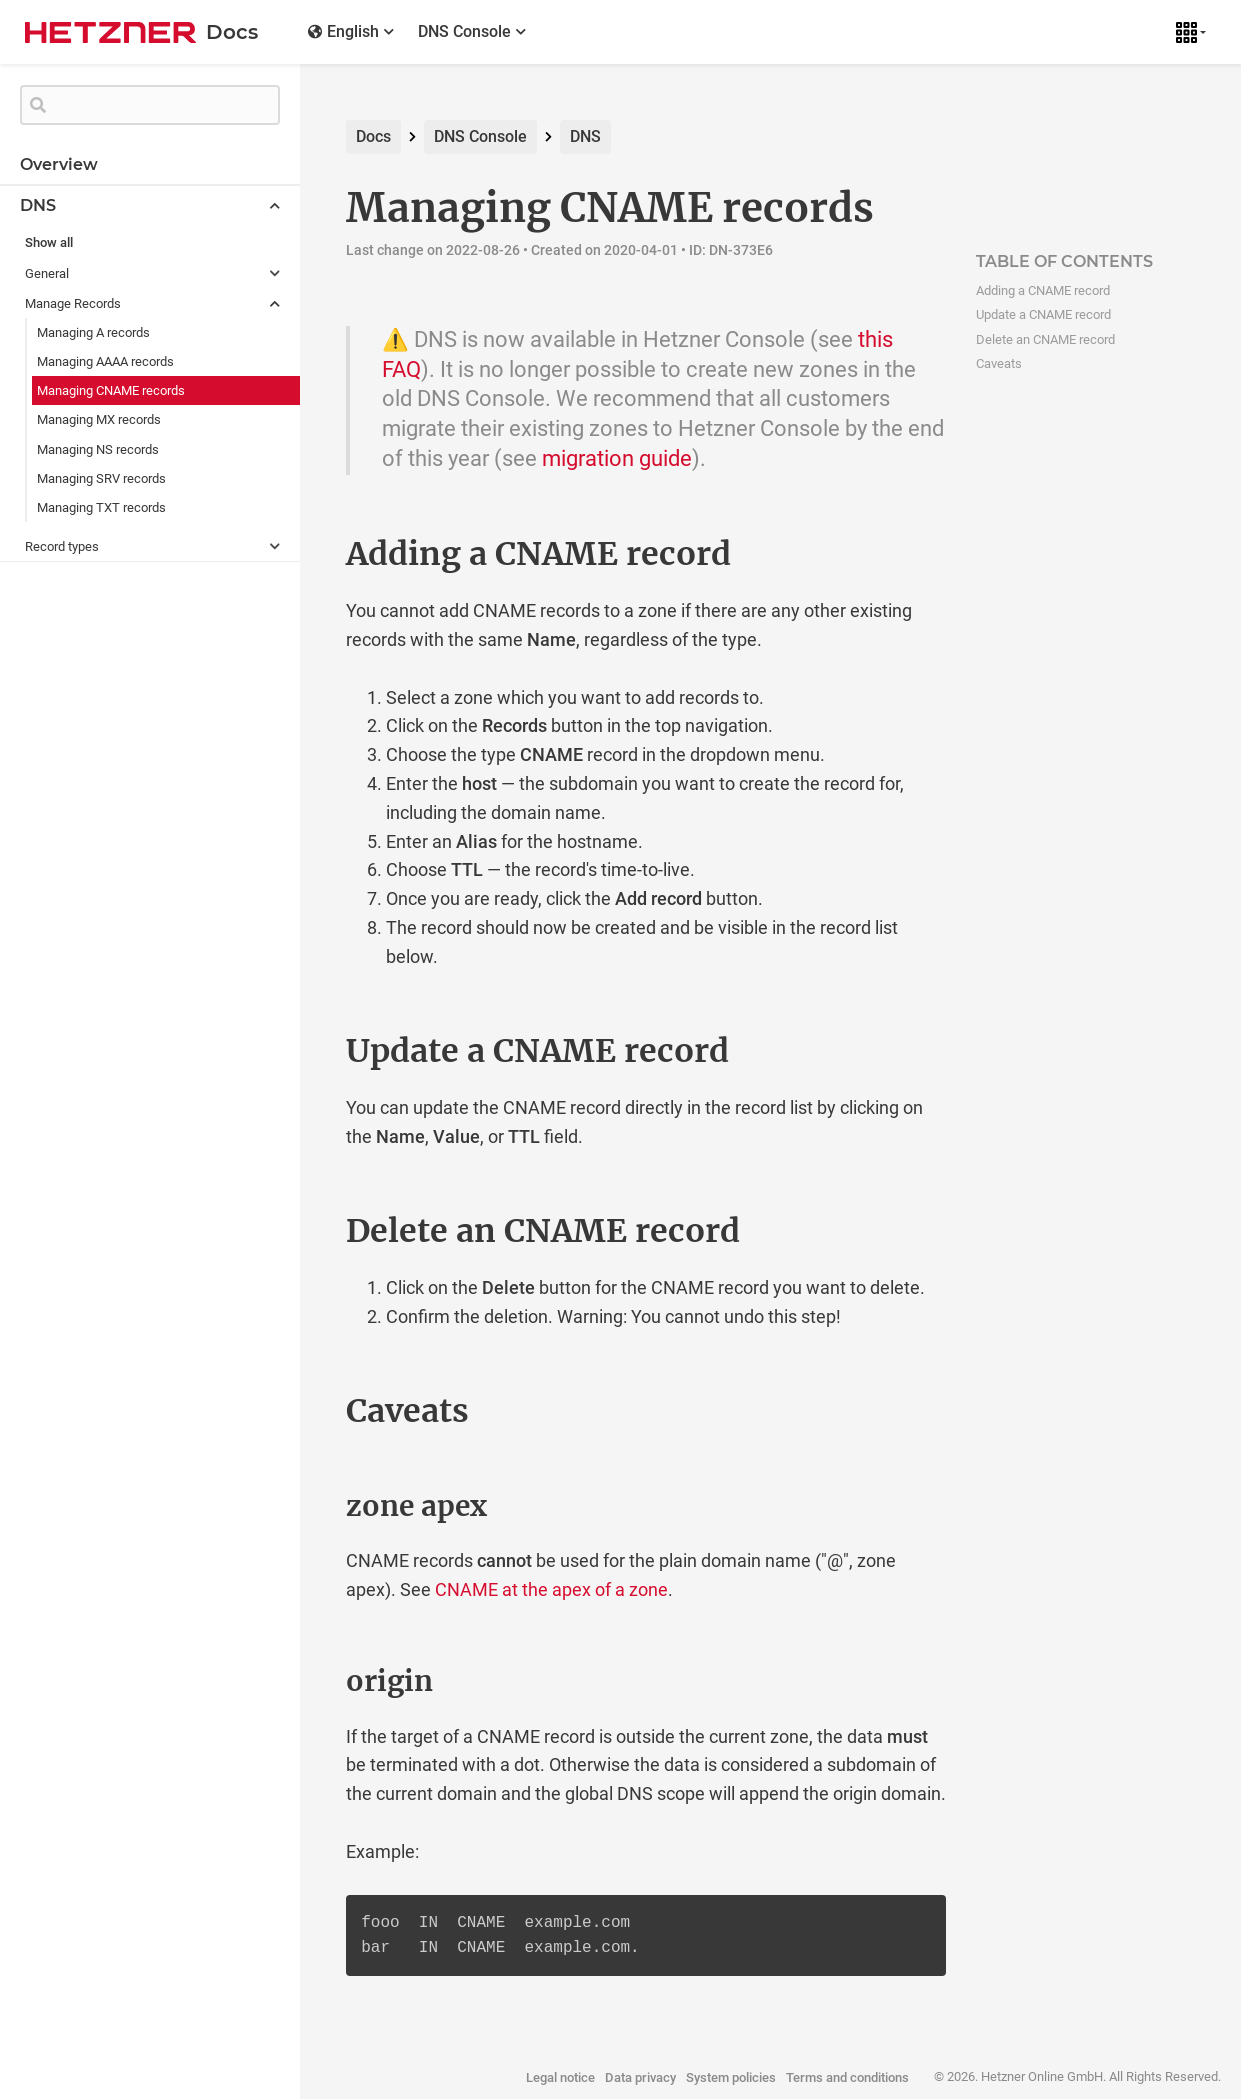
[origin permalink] (304, 1682)
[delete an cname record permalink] (304, 1231)
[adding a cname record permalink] (304, 554)
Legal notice (560, 2077)
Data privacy (640, 2077)
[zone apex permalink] (304, 1507)
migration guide (617, 458)
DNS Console (480, 136)
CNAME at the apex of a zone (551, 1589)
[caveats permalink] (304, 1411)
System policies (731, 2077)
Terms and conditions (847, 2077)
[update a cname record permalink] (304, 1051)
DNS (585, 136)
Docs (373, 136)
